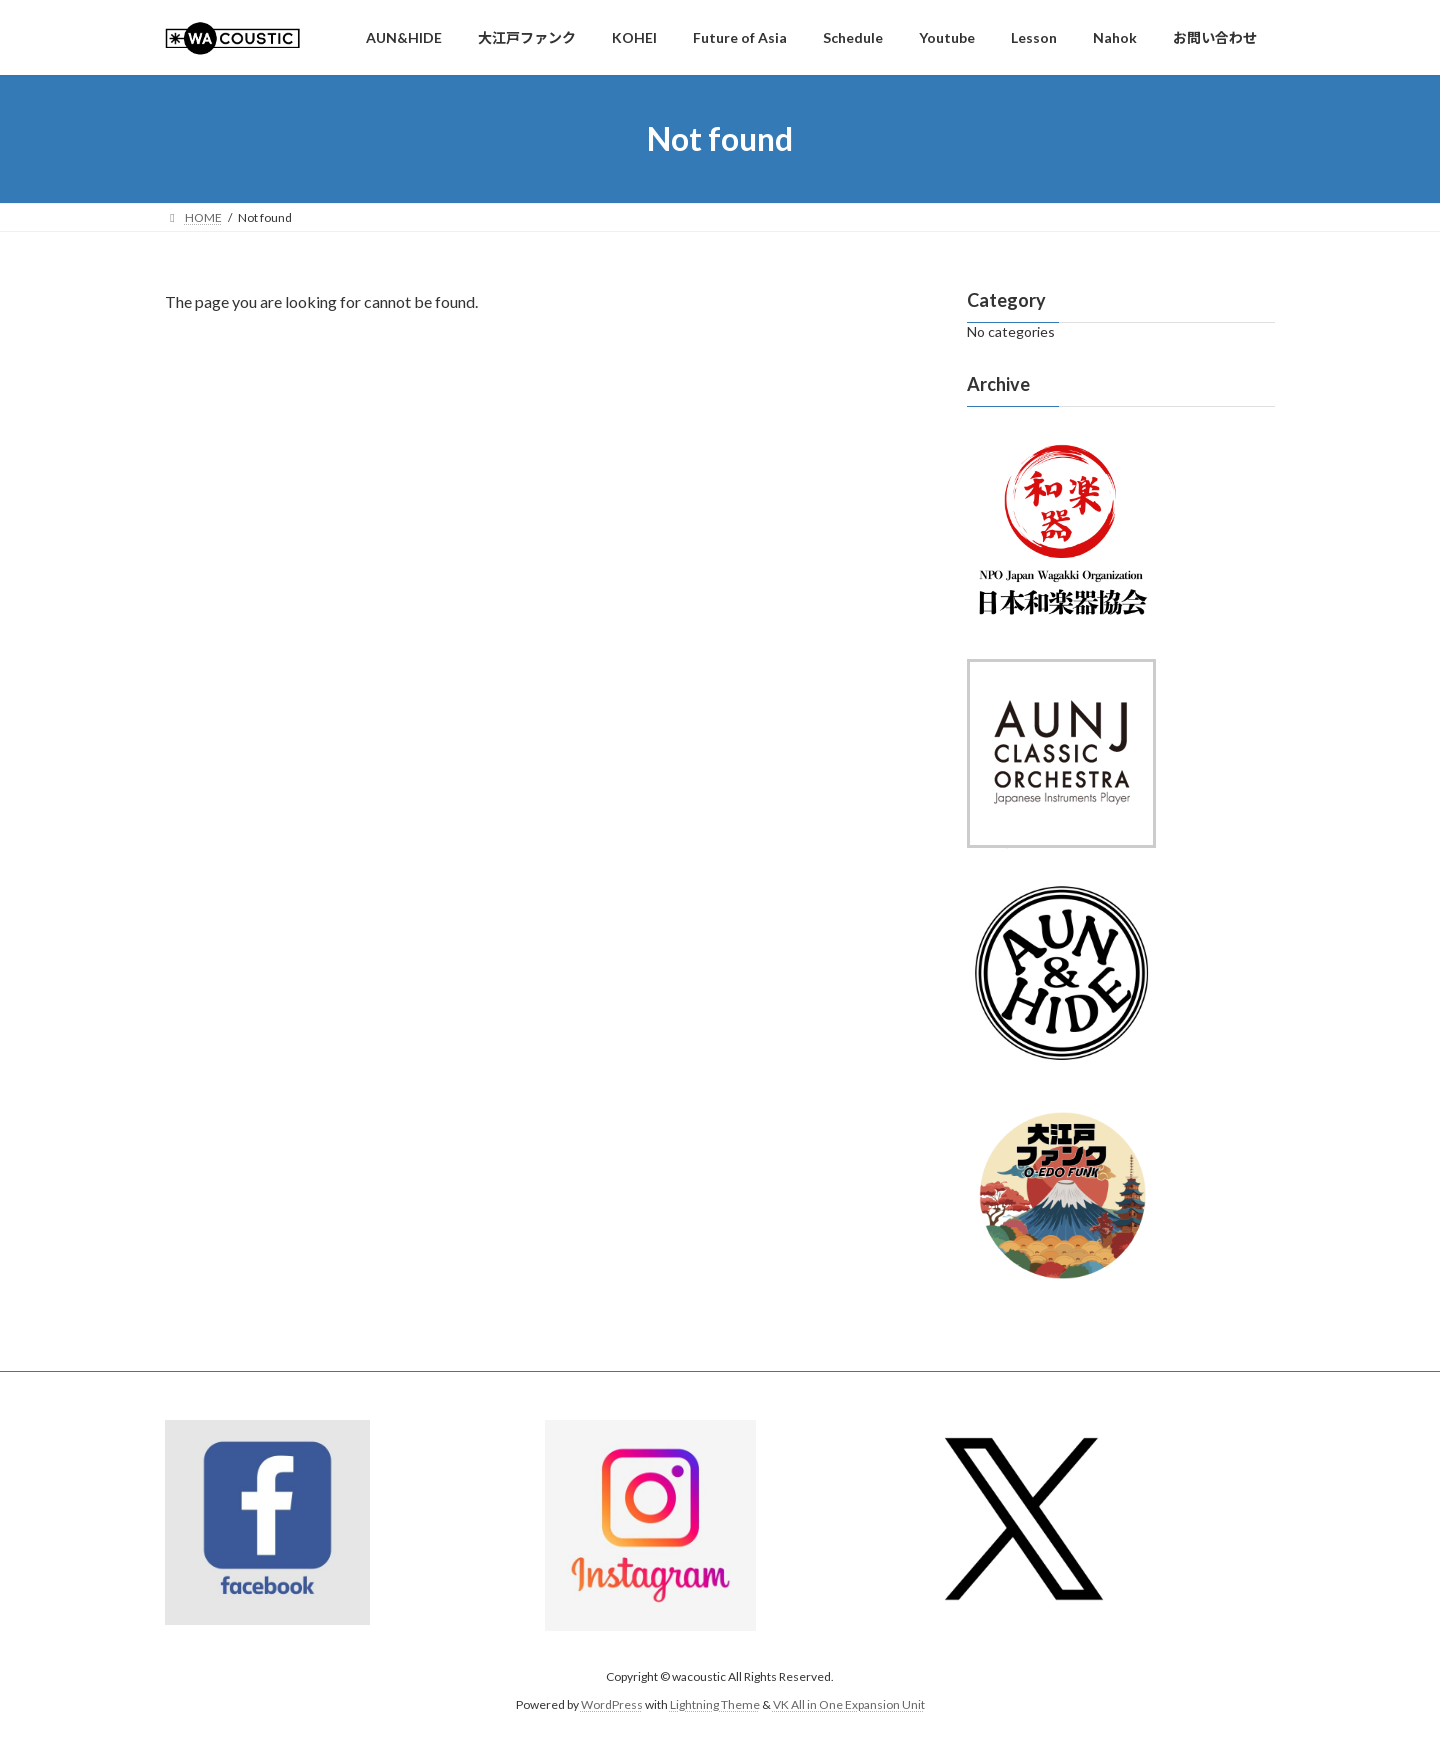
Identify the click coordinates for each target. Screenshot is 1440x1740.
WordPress (612, 1705)
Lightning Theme (715, 1705)
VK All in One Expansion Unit (849, 1705)
